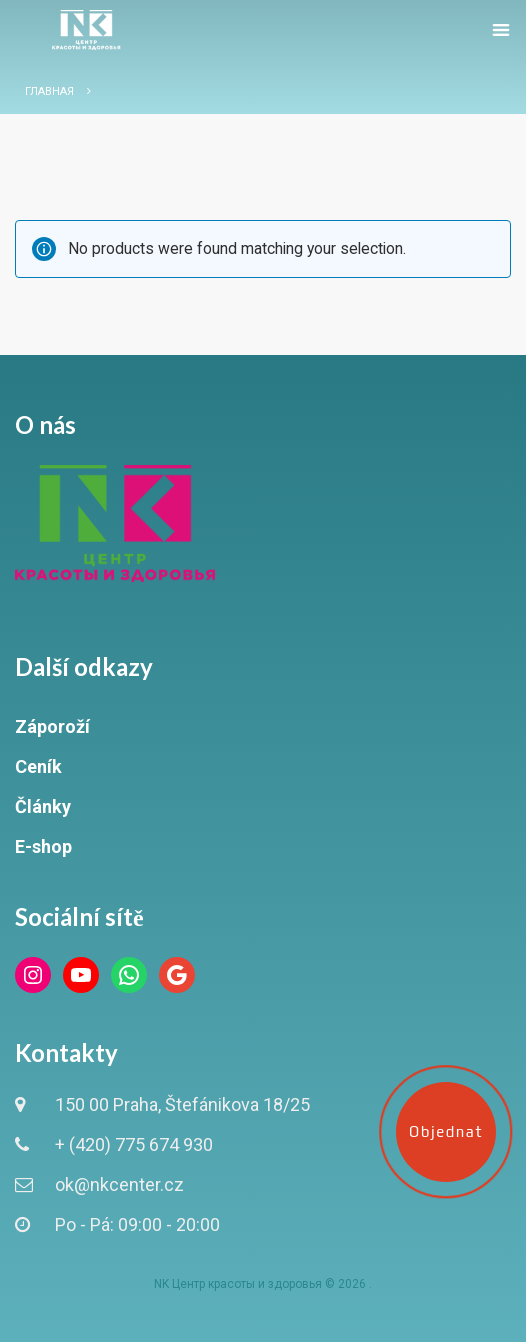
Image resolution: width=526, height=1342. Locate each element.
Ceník (38, 766)
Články (43, 806)
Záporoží (52, 726)
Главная (49, 91)
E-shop (43, 846)
